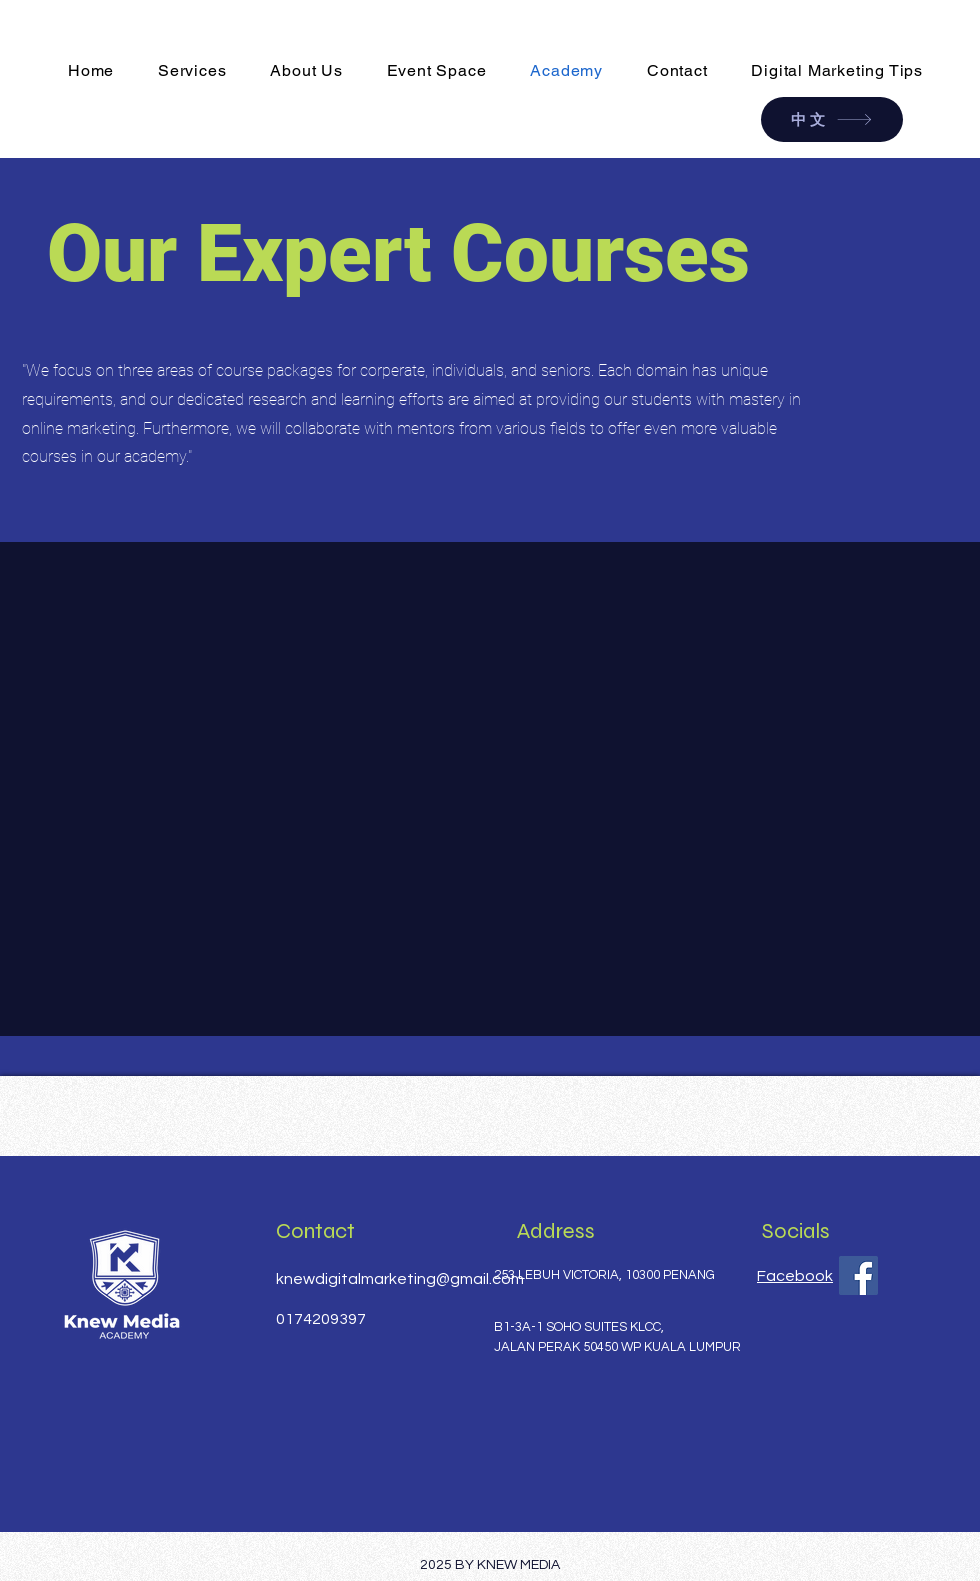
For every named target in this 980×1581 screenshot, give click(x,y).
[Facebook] (858, 1275)
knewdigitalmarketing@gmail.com (400, 1279)
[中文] (832, 119)
